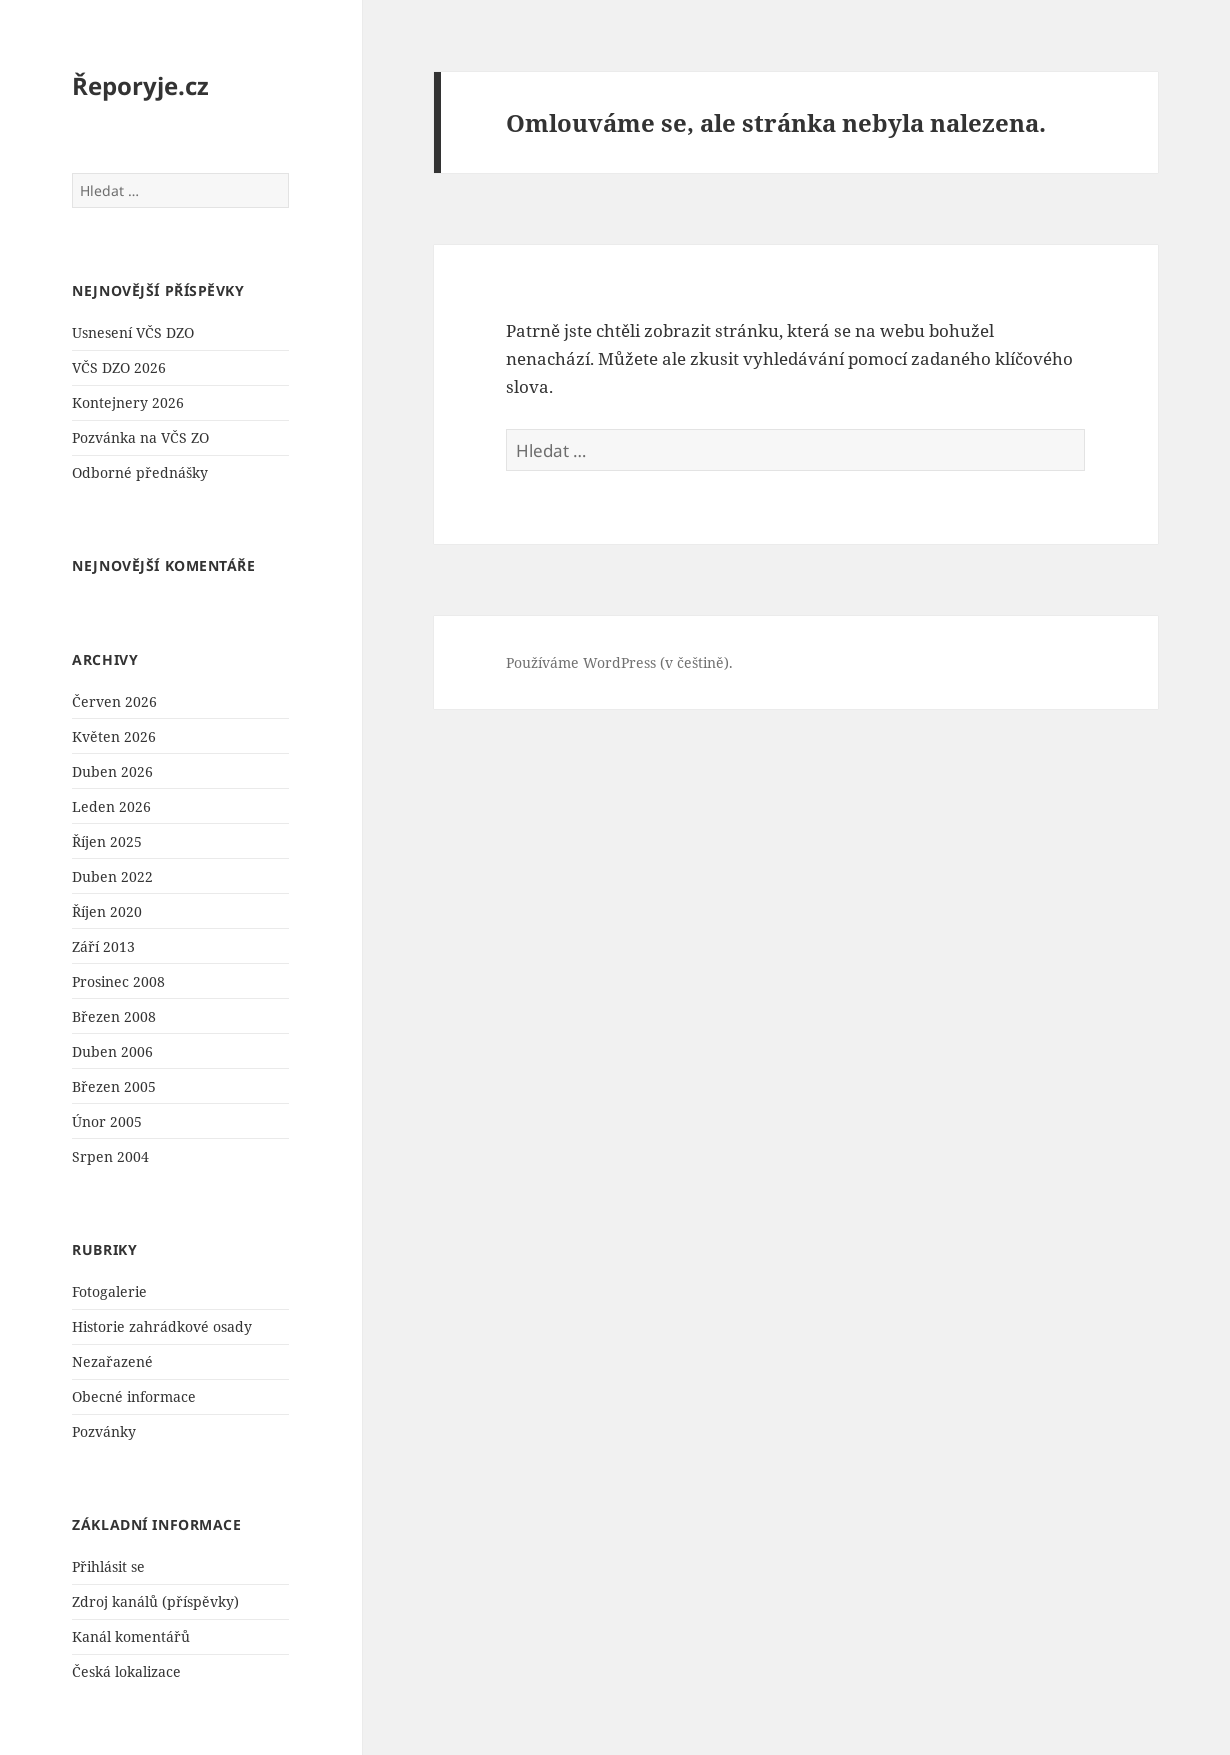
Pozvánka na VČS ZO (140, 437)
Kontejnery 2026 (128, 402)
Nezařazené (112, 1361)
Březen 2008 (114, 1016)
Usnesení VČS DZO (133, 332)
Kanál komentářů (131, 1636)
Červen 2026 (114, 701)
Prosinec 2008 (118, 981)
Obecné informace (134, 1396)
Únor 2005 (107, 1121)
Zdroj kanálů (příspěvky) (155, 1601)
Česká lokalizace (126, 1671)
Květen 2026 (114, 736)
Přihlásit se (108, 1566)
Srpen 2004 (110, 1156)
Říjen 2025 (107, 841)
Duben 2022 (112, 876)
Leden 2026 (111, 806)
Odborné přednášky (140, 472)
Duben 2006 (112, 1051)
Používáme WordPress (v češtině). (619, 662)
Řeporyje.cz (140, 85)
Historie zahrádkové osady (162, 1326)
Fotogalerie (109, 1291)
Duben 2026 (112, 771)
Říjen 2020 (107, 911)
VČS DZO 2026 (119, 367)
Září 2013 (103, 946)
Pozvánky (104, 1431)
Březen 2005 (114, 1086)
